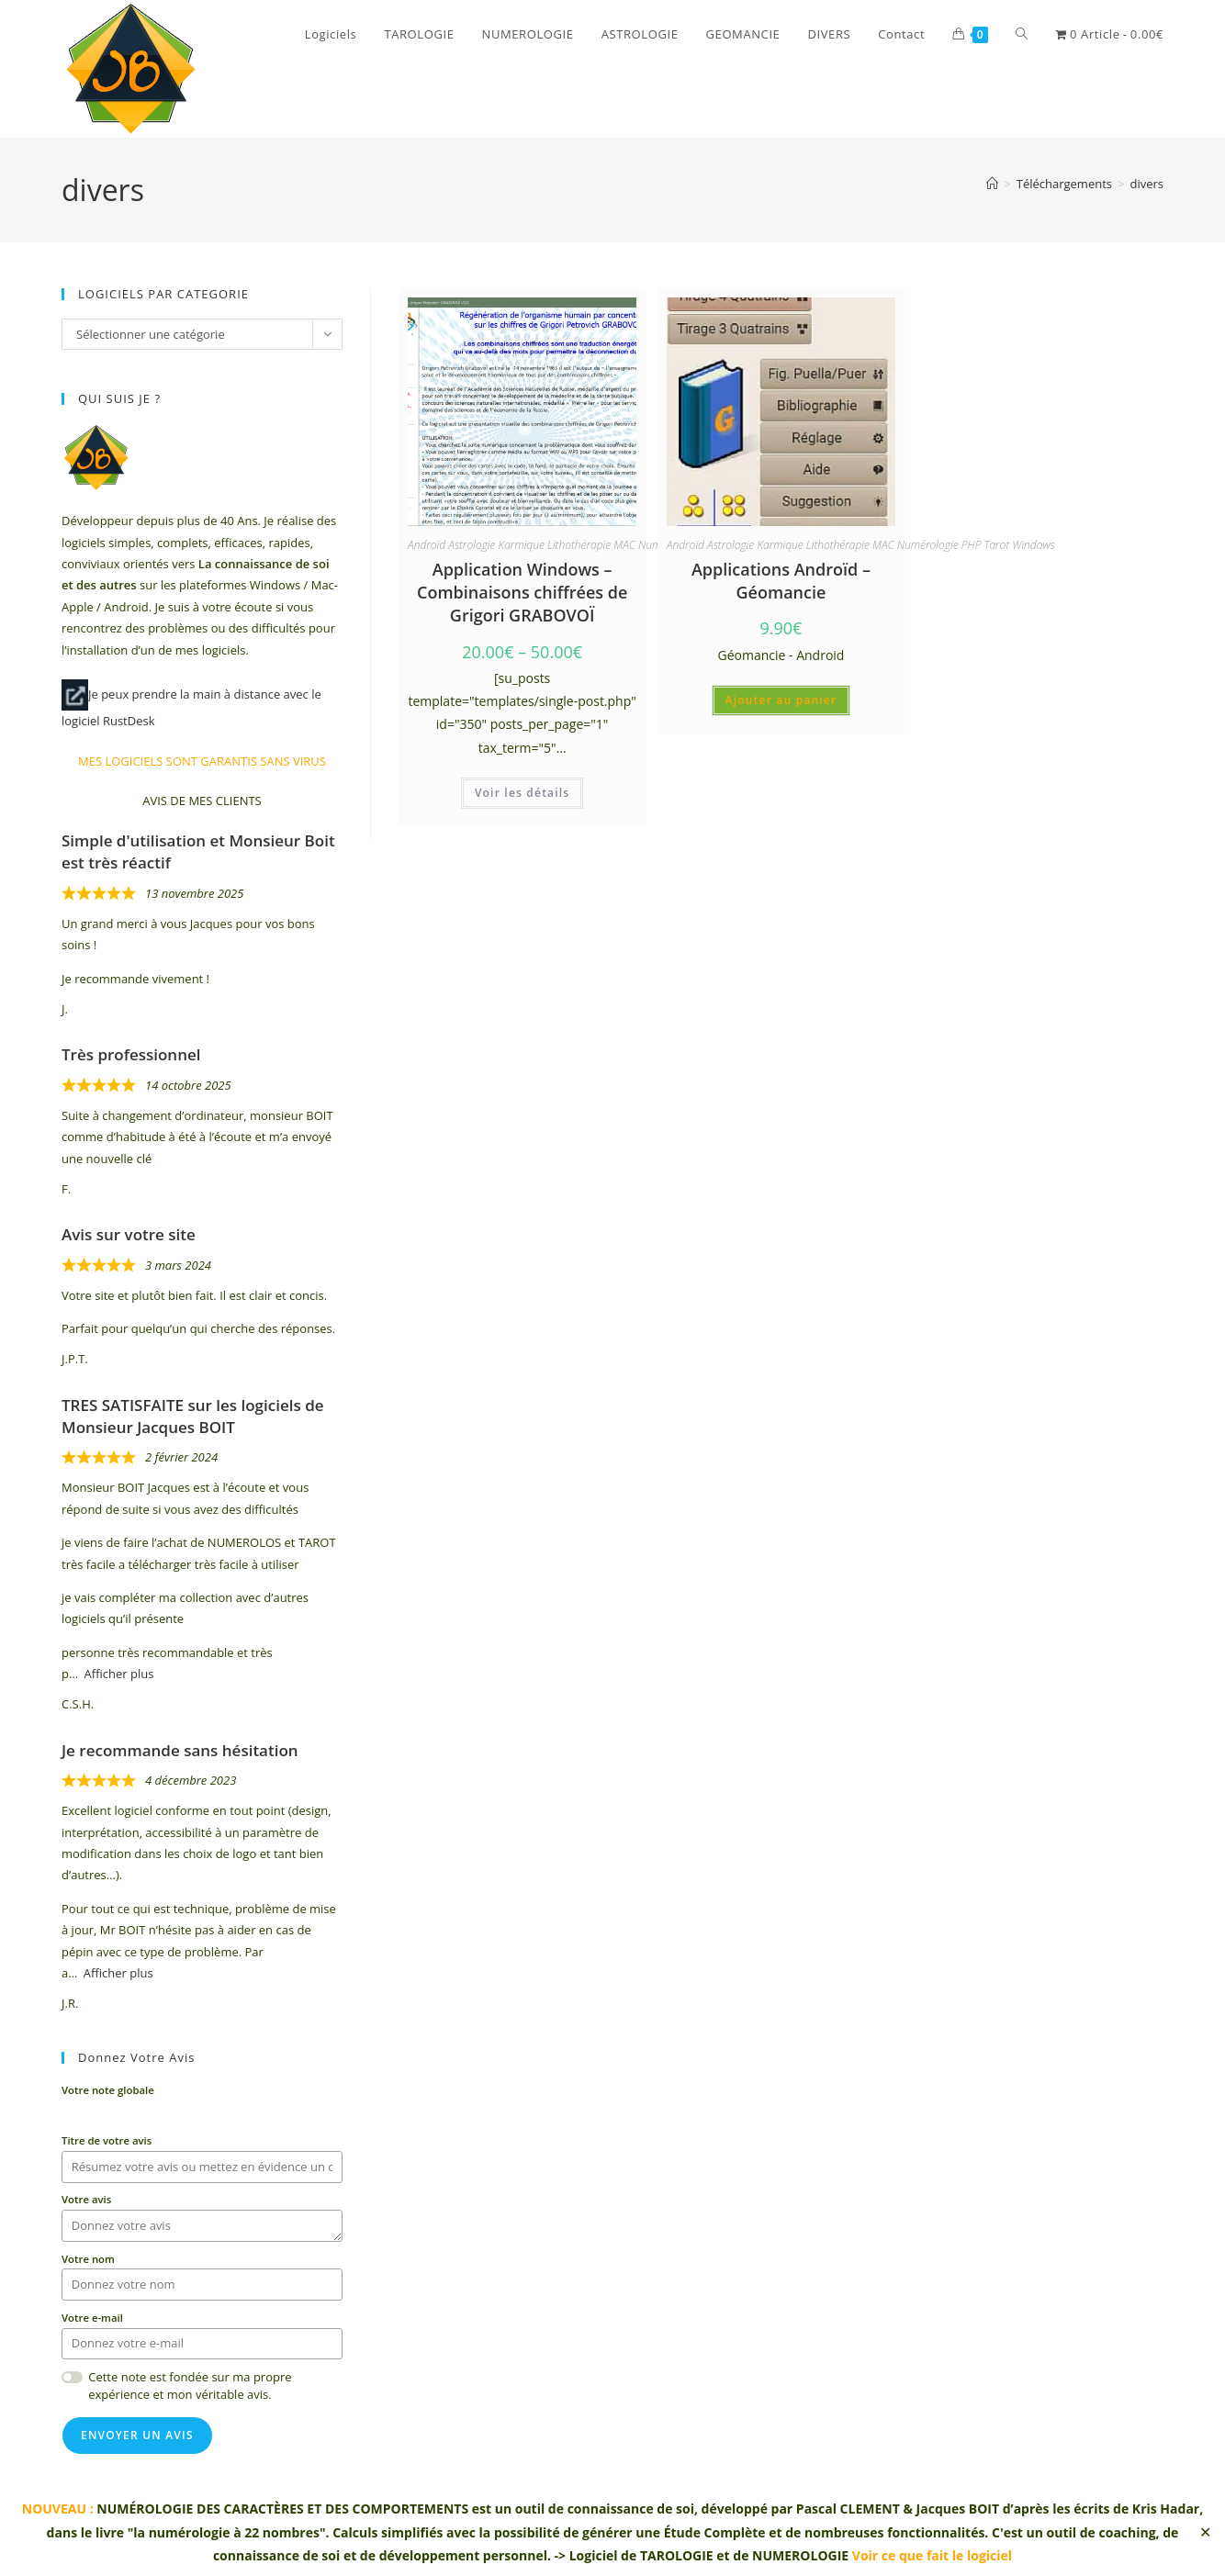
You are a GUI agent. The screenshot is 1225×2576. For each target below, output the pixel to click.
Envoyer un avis (137, 2435)
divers (1146, 183)
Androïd (426, 545)
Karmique (522, 545)
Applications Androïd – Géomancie (781, 580)
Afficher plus (119, 1673)
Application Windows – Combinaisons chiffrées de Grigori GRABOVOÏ (522, 592)
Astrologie (471, 545)
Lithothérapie (579, 545)
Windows (1033, 545)
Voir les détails (522, 793)
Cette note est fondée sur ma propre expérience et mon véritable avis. (189, 2386)
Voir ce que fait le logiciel (932, 2555)
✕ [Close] (1205, 2532)
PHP (971, 545)
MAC (624, 545)
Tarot (997, 545)
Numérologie (928, 545)
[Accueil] (992, 183)
